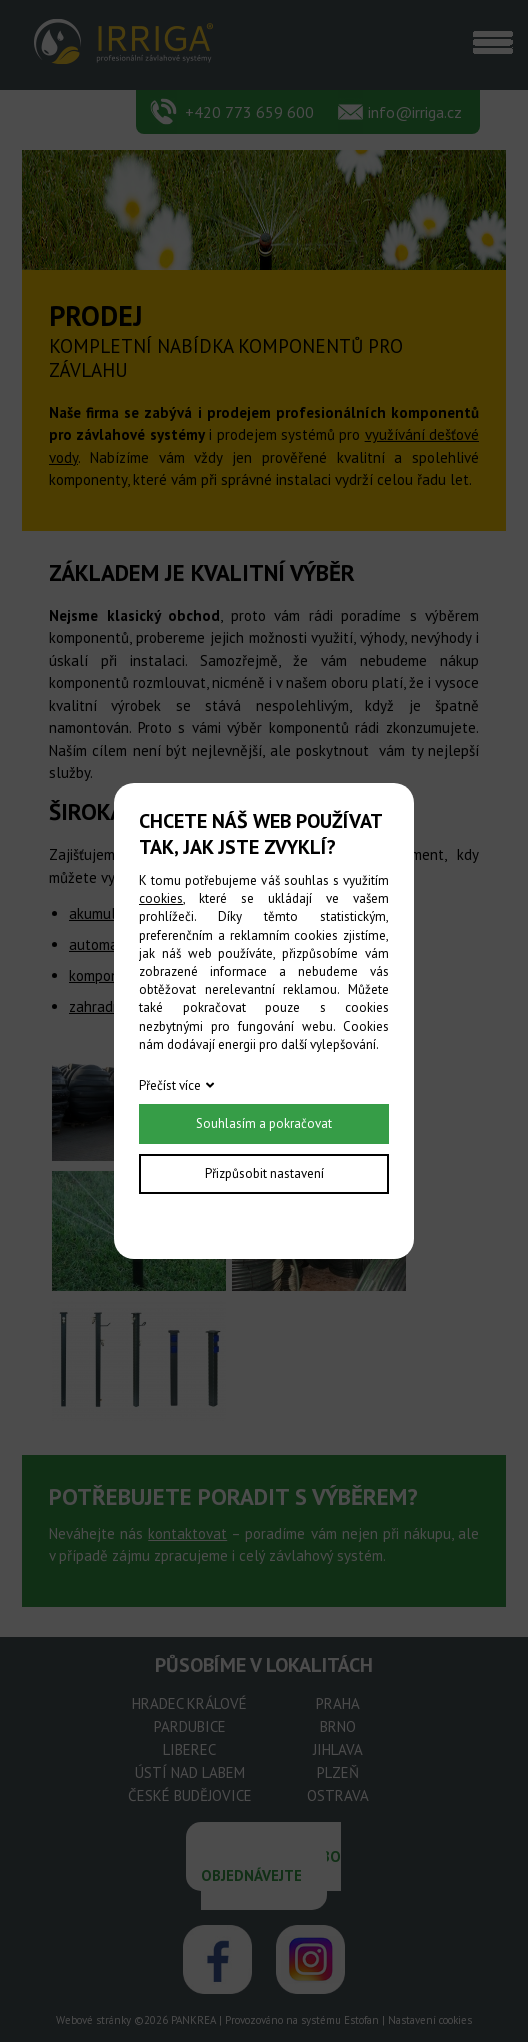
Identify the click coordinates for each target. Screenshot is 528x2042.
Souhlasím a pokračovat (264, 1123)
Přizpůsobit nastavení (264, 1173)
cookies (161, 898)
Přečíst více (170, 1085)
